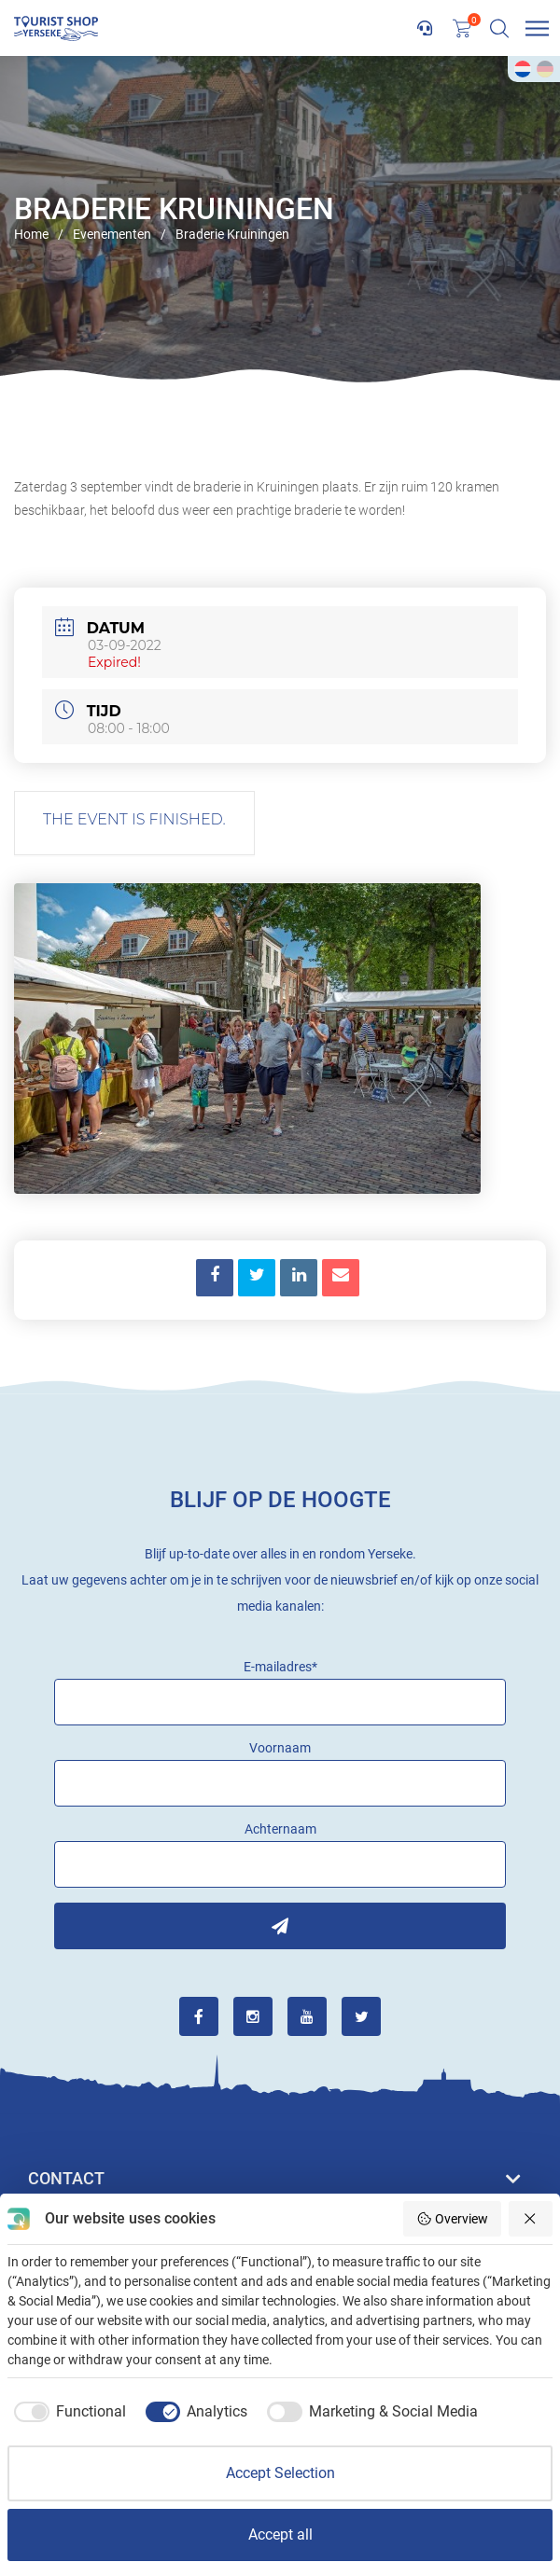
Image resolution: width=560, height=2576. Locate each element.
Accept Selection (280, 2473)
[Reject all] (531, 2219)
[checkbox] (66, 2412)
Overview (452, 2218)
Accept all (280, 2534)
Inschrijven (280, 1926)
